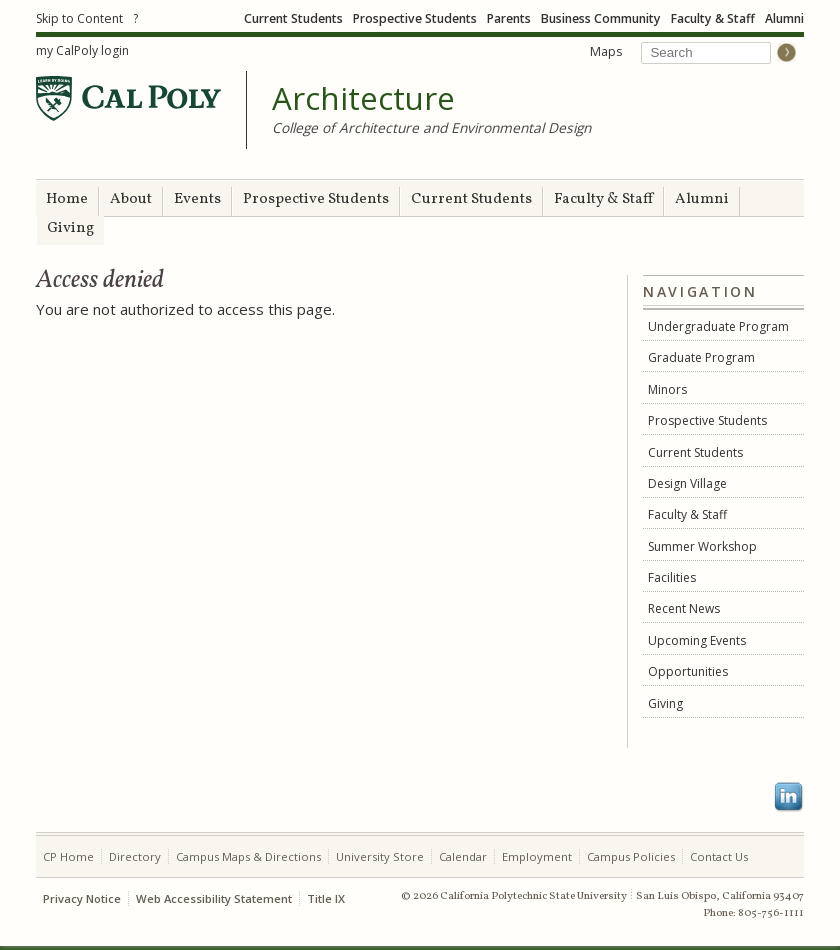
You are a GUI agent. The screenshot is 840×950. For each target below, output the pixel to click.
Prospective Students (415, 18)
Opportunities (688, 671)
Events (197, 199)
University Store (380, 856)
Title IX (326, 898)
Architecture (363, 99)
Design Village (687, 483)
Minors (667, 389)
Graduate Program (701, 357)
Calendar (463, 856)
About (131, 199)
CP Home (68, 856)
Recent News (684, 608)
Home (67, 199)
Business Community (601, 18)
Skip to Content (79, 18)
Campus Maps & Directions (248, 856)
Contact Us (719, 856)
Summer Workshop (702, 546)
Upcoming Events (697, 640)
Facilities (672, 577)
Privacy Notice (82, 898)
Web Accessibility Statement (214, 898)
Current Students (293, 18)
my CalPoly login (82, 50)
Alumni (784, 18)
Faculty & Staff (713, 18)
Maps (606, 51)
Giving (70, 228)
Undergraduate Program (718, 326)
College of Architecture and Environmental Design (431, 127)
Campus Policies (631, 856)
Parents (509, 18)
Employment (537, 856)
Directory (135, 856)
